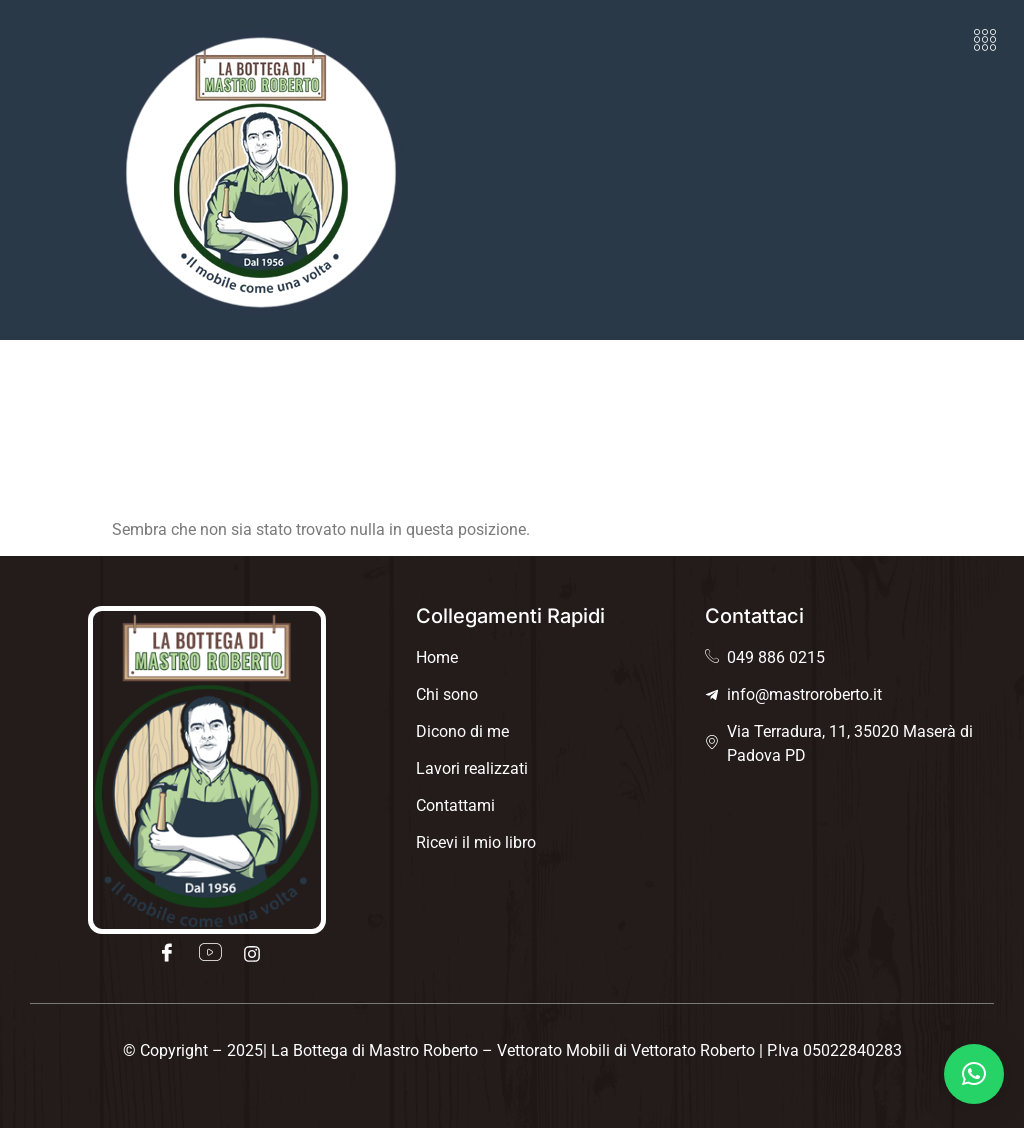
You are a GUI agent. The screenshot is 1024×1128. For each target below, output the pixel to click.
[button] (985, 40)
